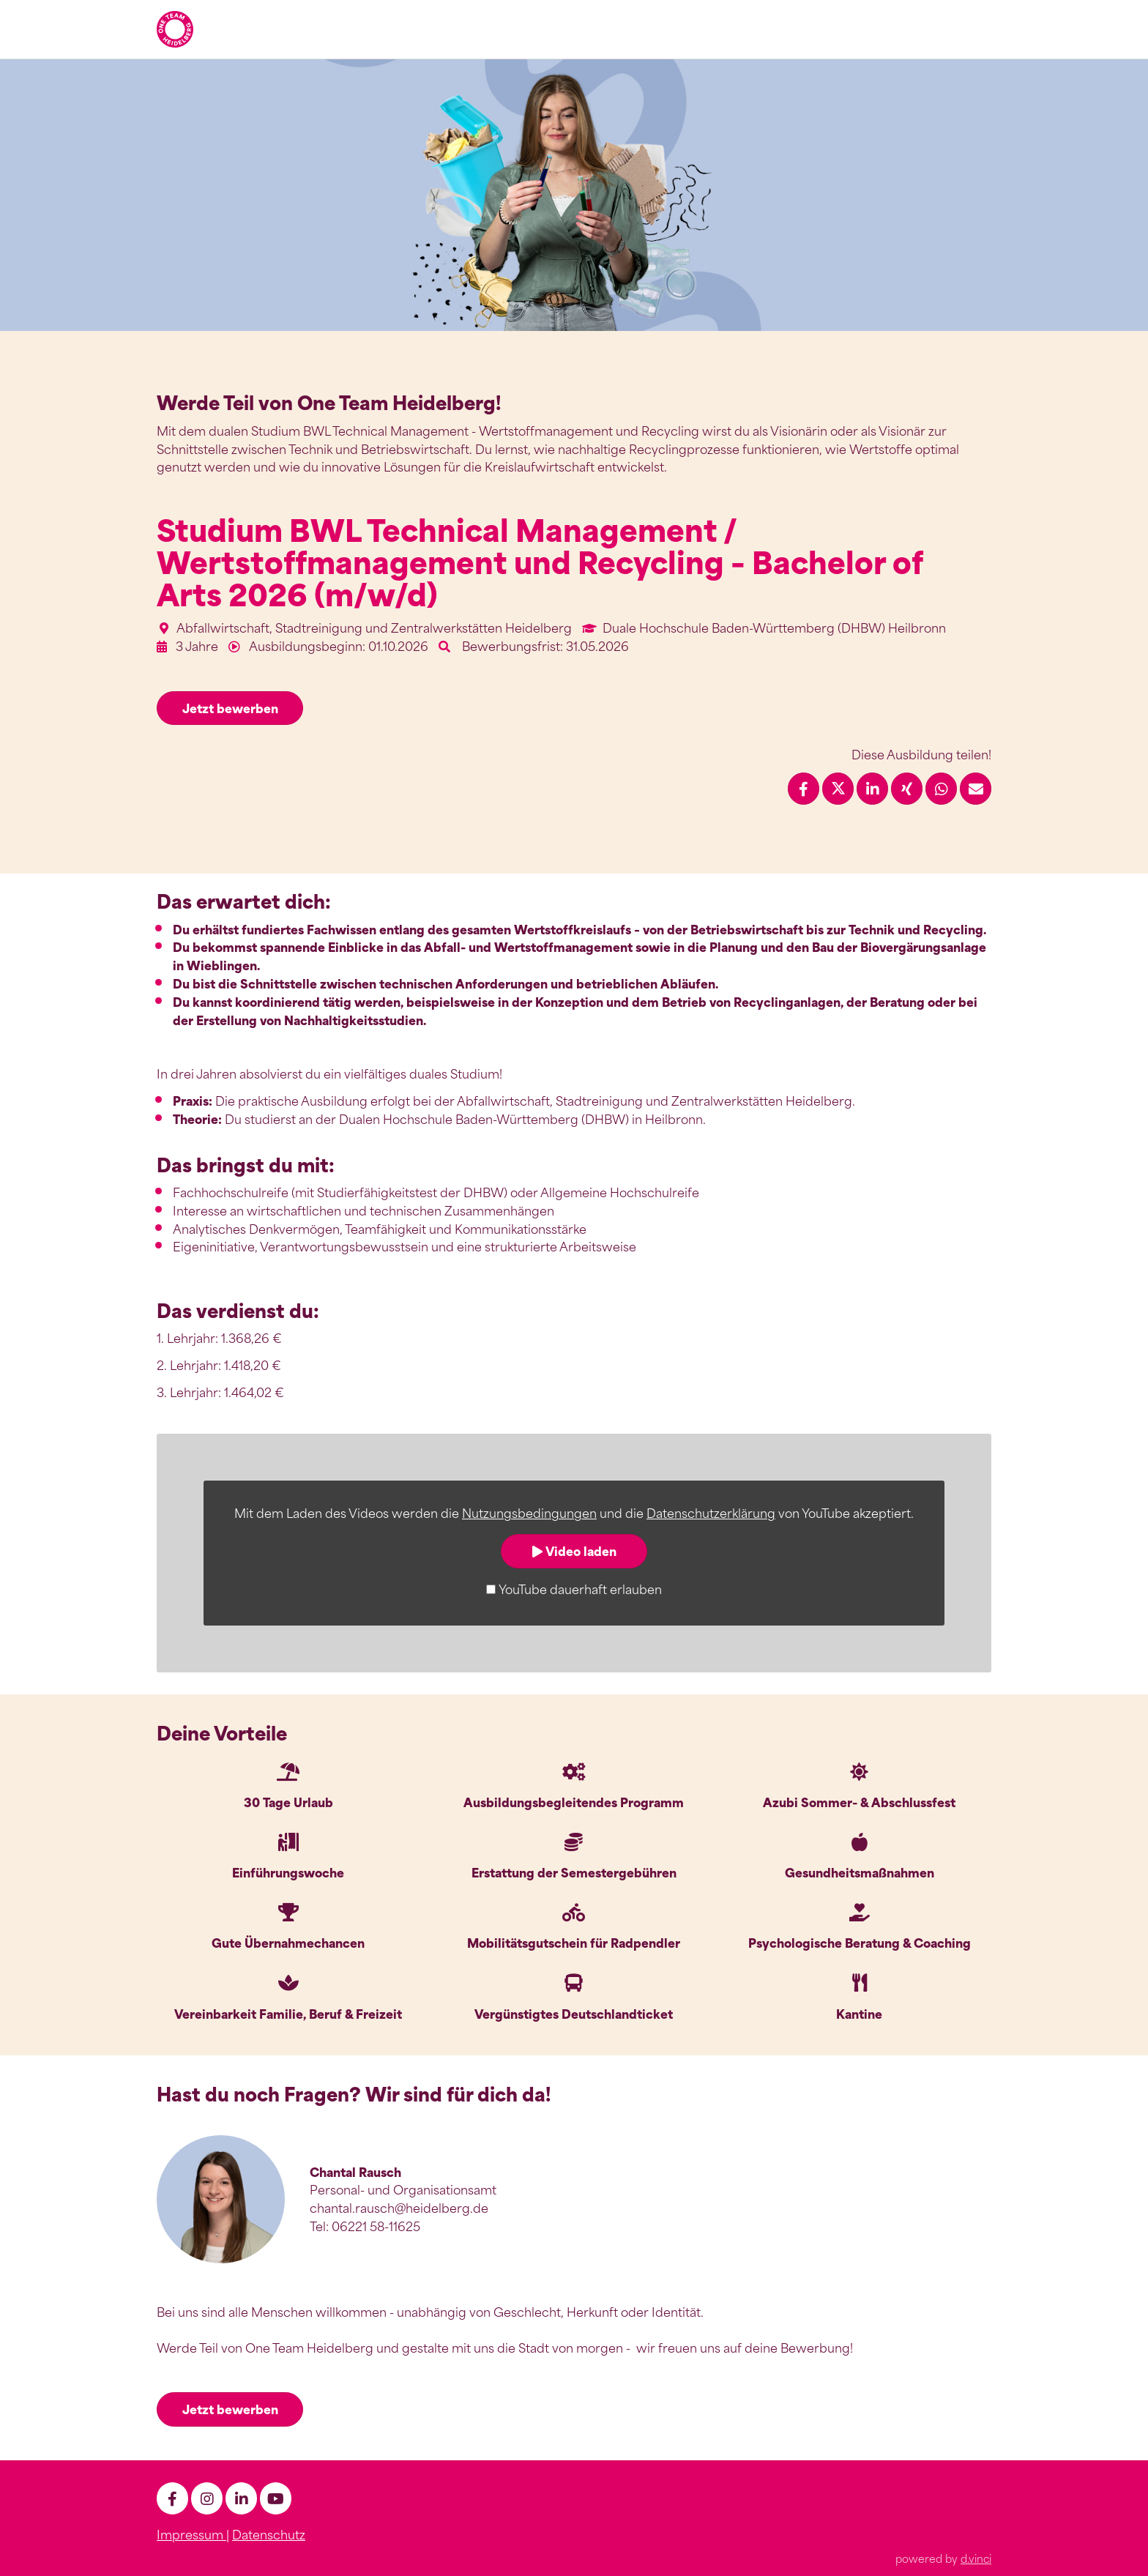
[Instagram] (207, 2497)
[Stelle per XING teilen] (906, 788)
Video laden (574, 1550)
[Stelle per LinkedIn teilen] (872, 788)
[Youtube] (275, 2497)
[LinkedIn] (241, 2497)
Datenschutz (268, 2533)
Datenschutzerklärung (710, 1512)
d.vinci (976, 2556)
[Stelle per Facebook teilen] (803, 788)
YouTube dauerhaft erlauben (580, 1588)
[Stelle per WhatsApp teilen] (941, 788)
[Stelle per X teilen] (838, 788)
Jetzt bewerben (230, 708)
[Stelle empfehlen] (975, 788)
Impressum (191, 2533)
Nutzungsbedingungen (529, 1512)
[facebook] (172, 2497)
